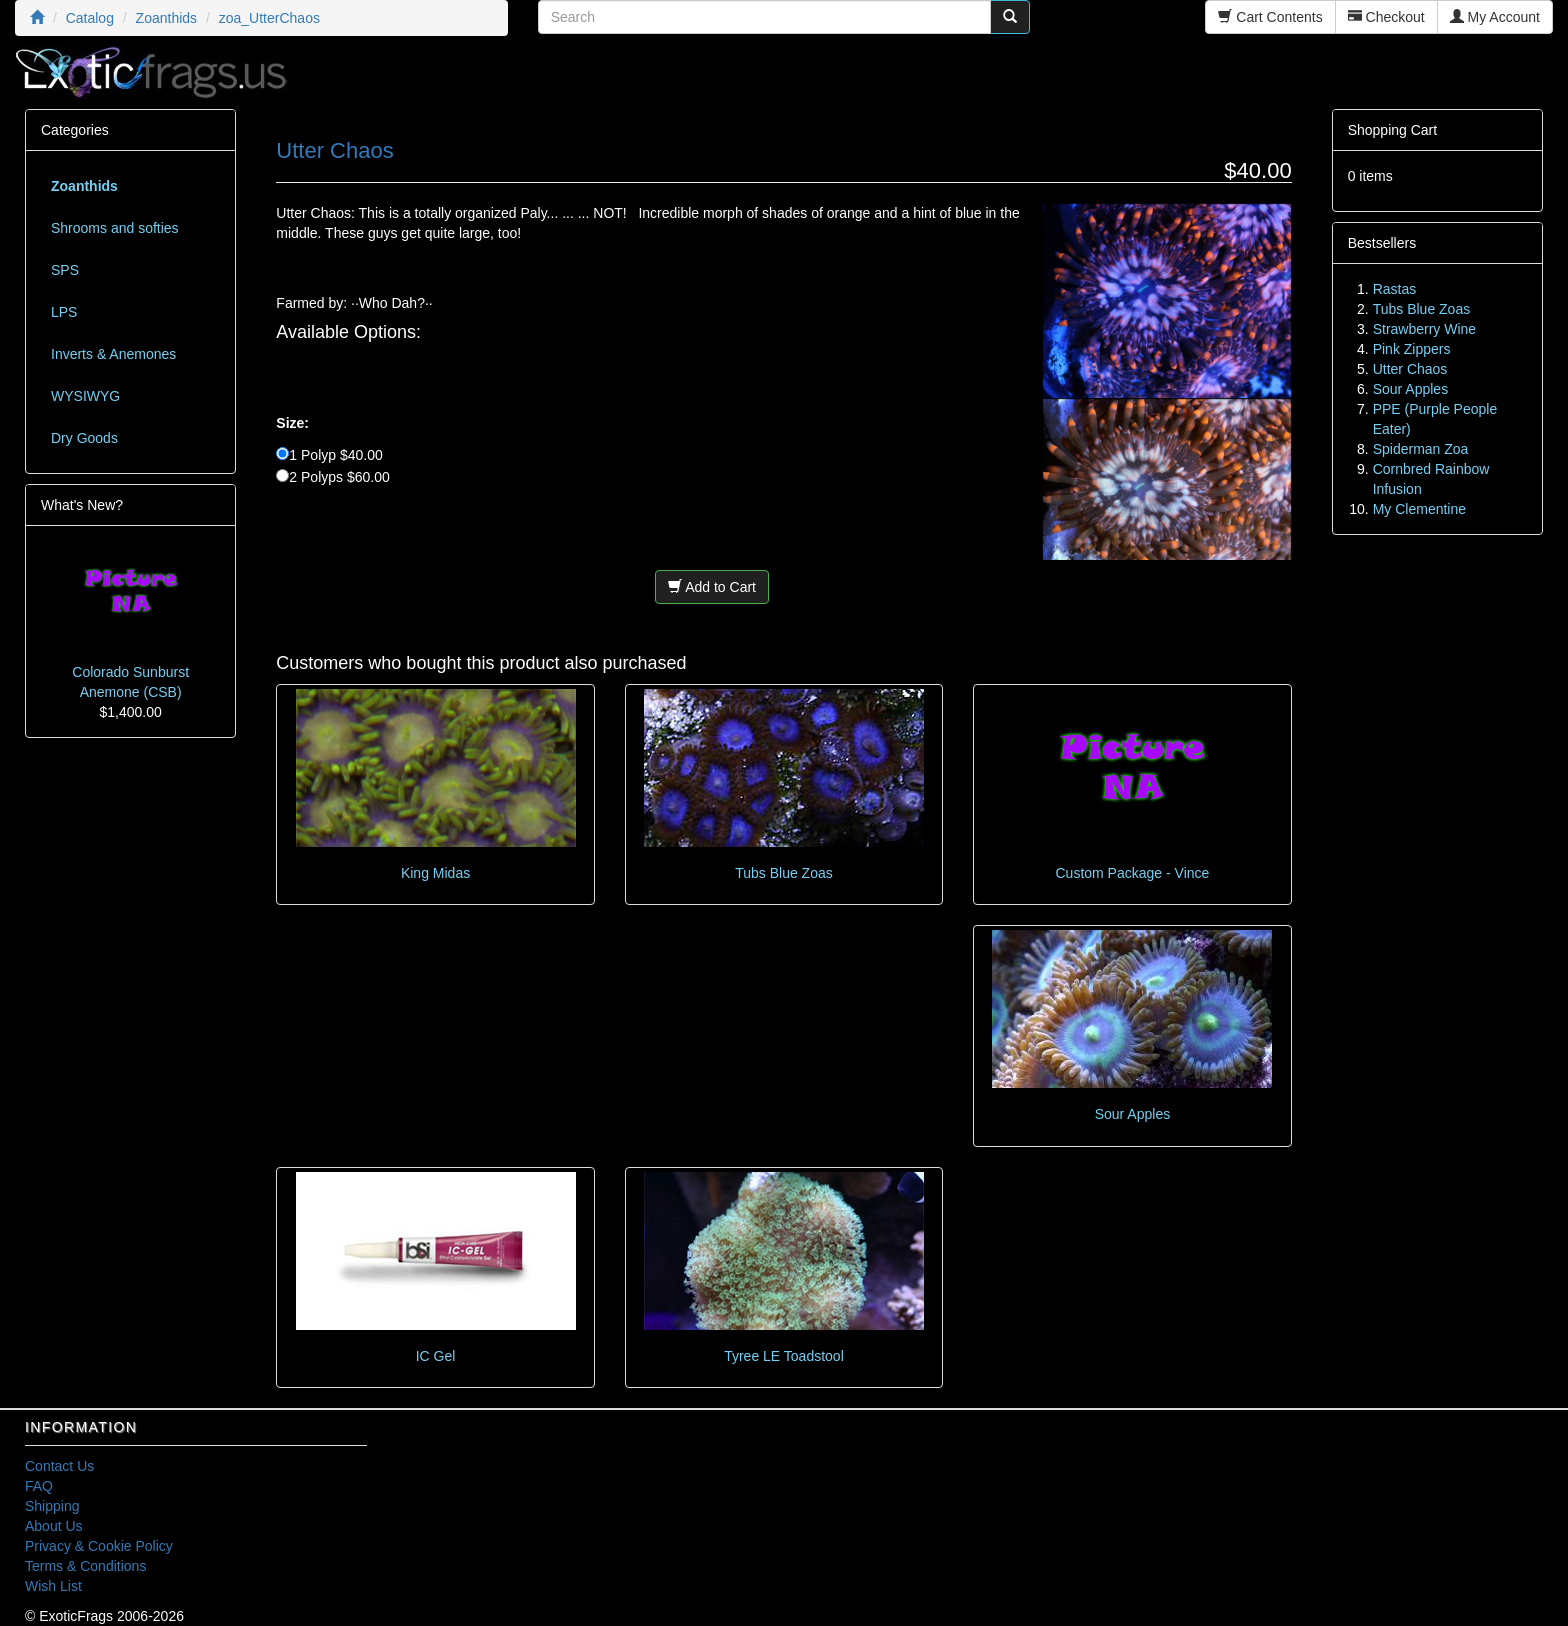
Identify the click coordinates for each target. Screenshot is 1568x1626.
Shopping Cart (1393, 130)
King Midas (435, 873)
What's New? (82, 505)
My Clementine (1419, 509)
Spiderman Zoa (1421, 449)
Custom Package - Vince (1133, 873)
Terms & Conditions (85, 1566)
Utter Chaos (1410, 369)
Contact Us (59, 1466)
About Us (54, 1526)
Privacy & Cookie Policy (99, 1546)
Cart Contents (1270, 17)
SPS (65, 270)
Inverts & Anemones (113, 354)
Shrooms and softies (115, 228)
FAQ (39, 1486)
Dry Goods (84, 438)
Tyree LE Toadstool (784, 1356)
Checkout (1386, 17)
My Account (1495, 17)
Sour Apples (1133, 1114)
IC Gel (436, 1356)
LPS (64, 312)
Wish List (53, 1586)
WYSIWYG (85, 396)
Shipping (52, 1506)
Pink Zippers (1412, 349)
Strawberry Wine (1424, 329)
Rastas (1395, 289)
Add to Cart (712, 587)
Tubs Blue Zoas (784, 873)
